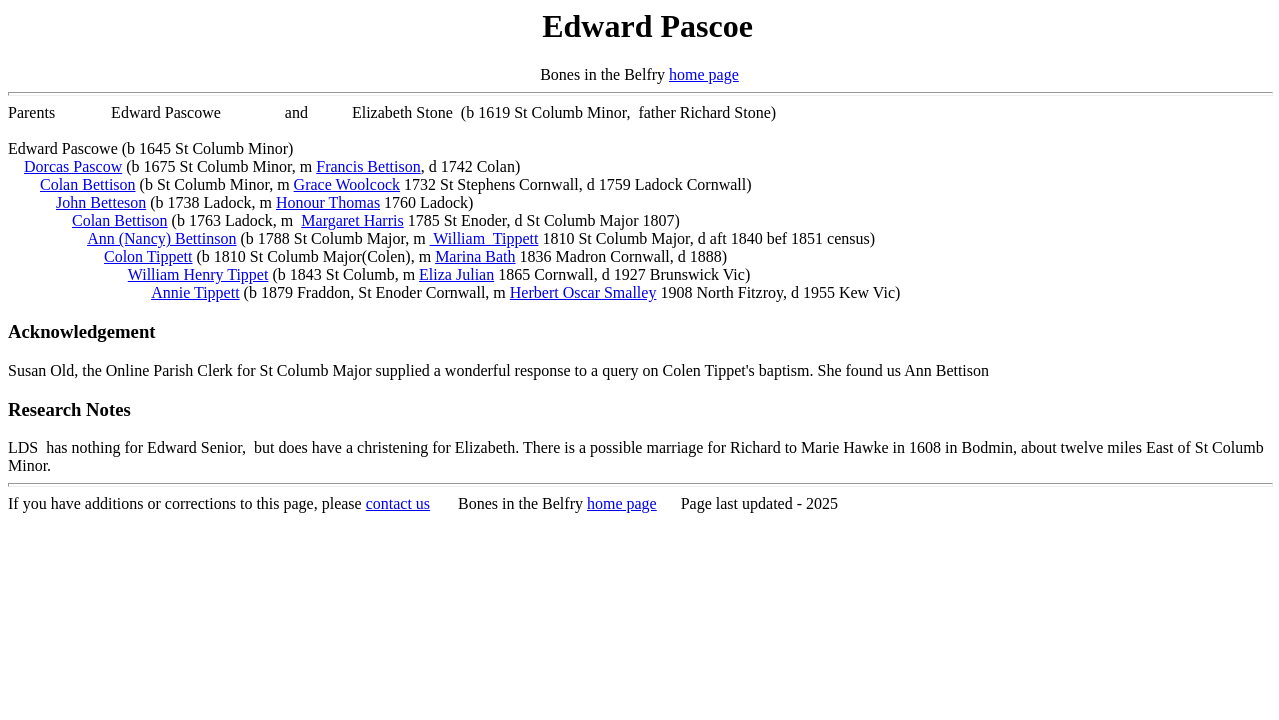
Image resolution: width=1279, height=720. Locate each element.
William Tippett (484, 238)
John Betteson (101, 202)
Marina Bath (475, 256)
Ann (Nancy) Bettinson (161, 238)
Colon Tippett (148, 256)
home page (704, 74)
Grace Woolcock (347, 184)
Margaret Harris (352, 220)
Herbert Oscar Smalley (583, 292)
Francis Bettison (368, 166)
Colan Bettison (88, 184)
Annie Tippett (195, 292)
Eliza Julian (456, 274)
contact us (398, 503)
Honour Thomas (328, 202)
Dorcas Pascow (73, 166)
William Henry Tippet (198, 274)
